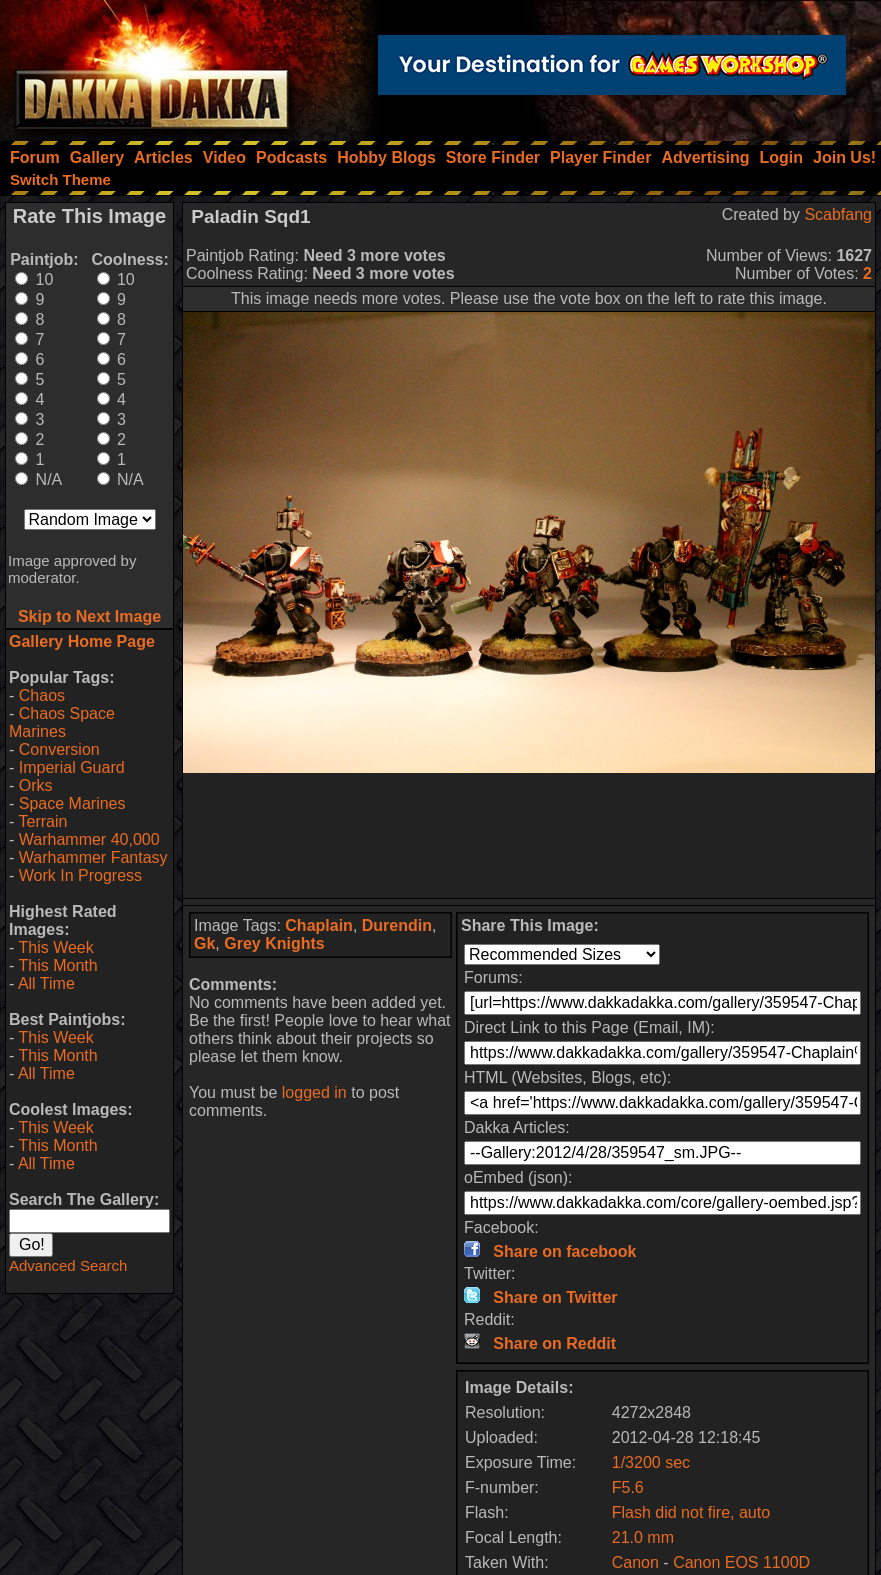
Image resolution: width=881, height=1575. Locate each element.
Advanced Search (68, 1265)
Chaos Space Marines (62, 722)
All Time (46, 983)
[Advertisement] (529, 835)
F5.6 (628, 1487)
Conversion (59, 749)
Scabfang (838, 214)
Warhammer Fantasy (93, 857)
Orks (36, 785)
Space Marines (72, 803)
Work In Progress (80, 875)
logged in (314, 1092)
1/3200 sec (651, 1462)
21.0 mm (643, 1537)
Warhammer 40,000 (89, 839)
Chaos (42, 695)
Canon (635, 1562)
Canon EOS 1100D (741, 1562)
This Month (57, 965)
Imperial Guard (72, 767)
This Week (55, 947)
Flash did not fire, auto (691, 1512)
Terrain (42, 821)
